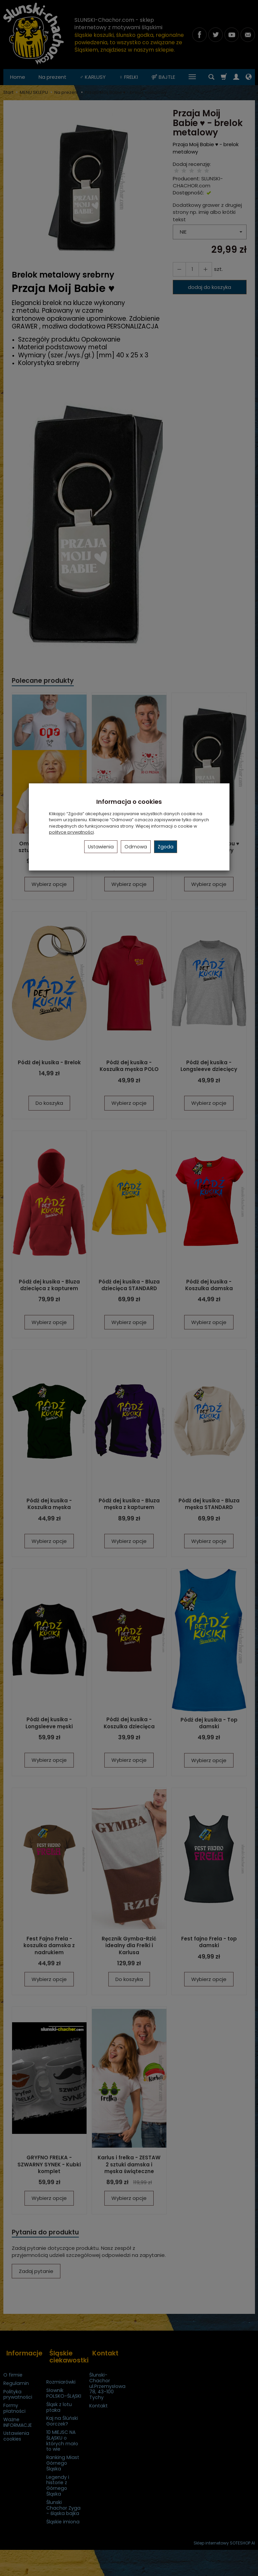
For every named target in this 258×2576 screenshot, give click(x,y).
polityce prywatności (71, 832)
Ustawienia (101, 846)
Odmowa (135, 846)
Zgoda (165, 846)
